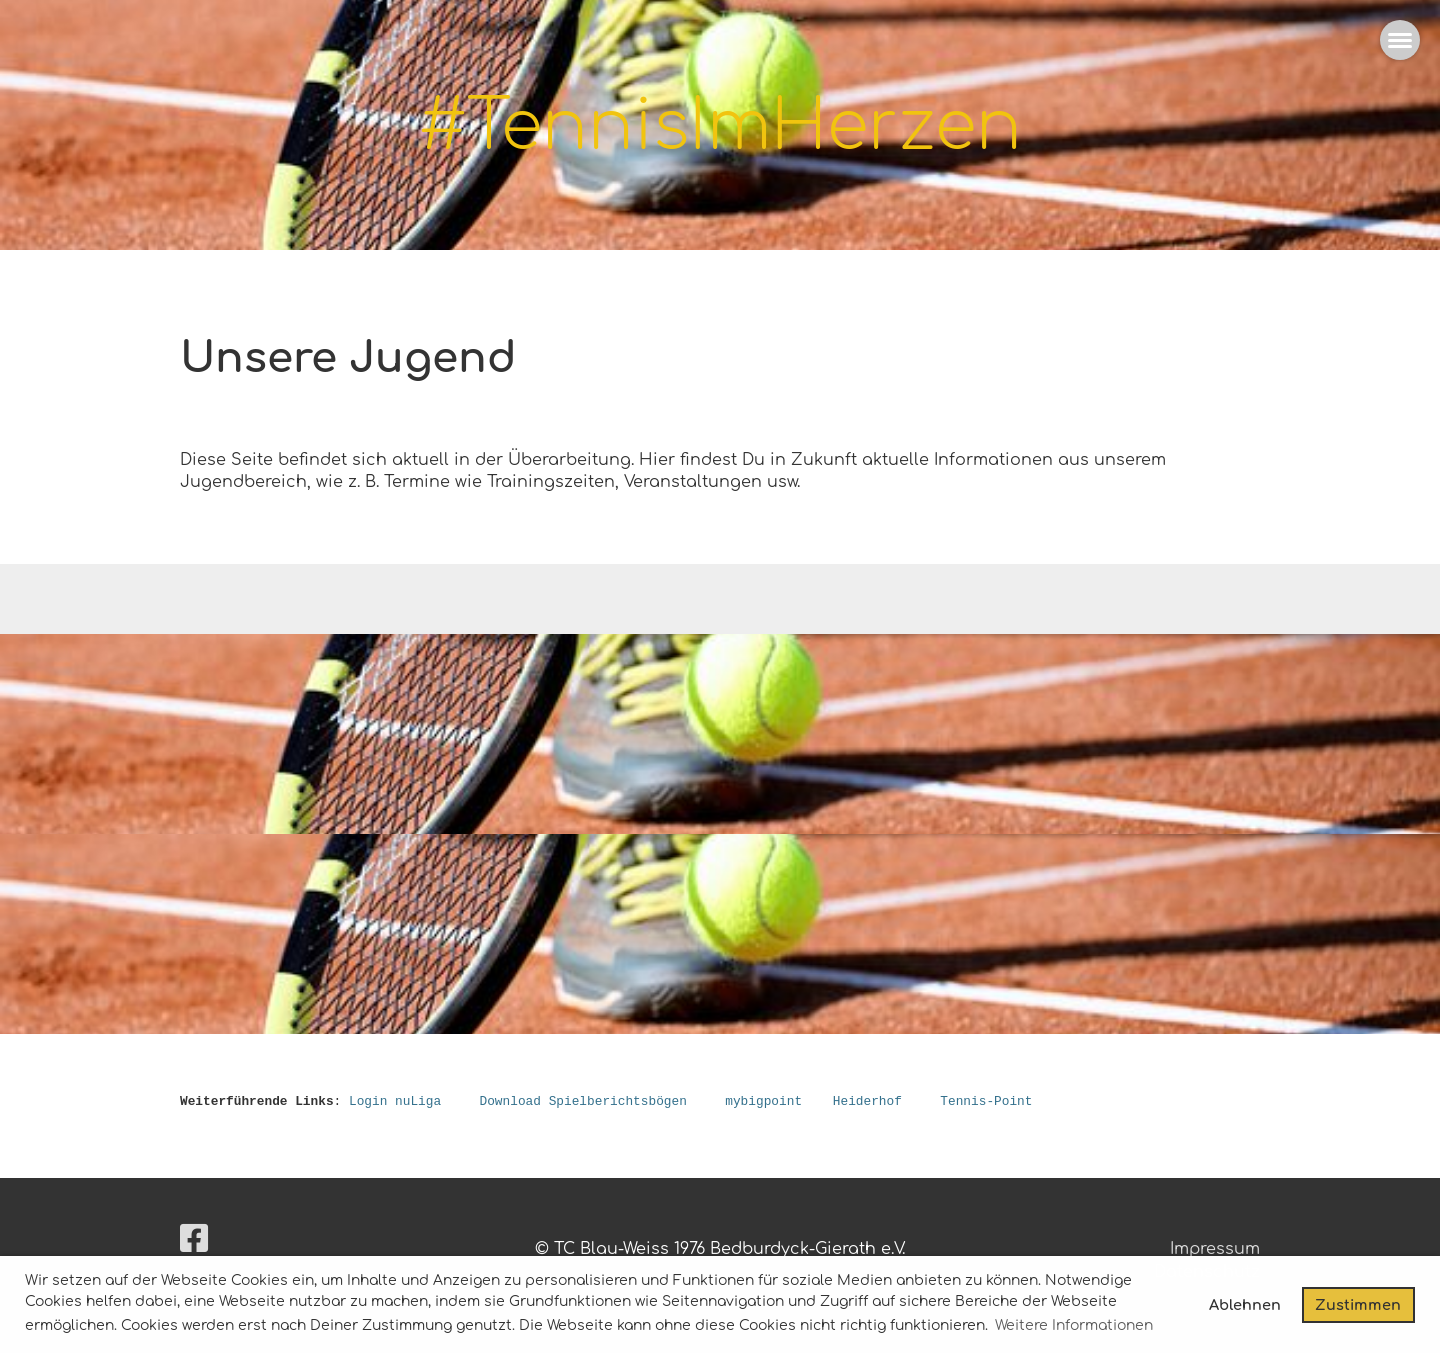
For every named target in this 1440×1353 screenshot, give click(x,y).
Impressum (1215, 1249)
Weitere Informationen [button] (1074, 1325)
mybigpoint (763, 1102)
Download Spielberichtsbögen (582, 1102)
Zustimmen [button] (1358, 1305)
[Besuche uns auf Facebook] (194, 1239)
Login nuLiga (395, 1102)
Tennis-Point (986, 1102)
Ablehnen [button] (1245, 1305)
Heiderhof (867, 1102)
